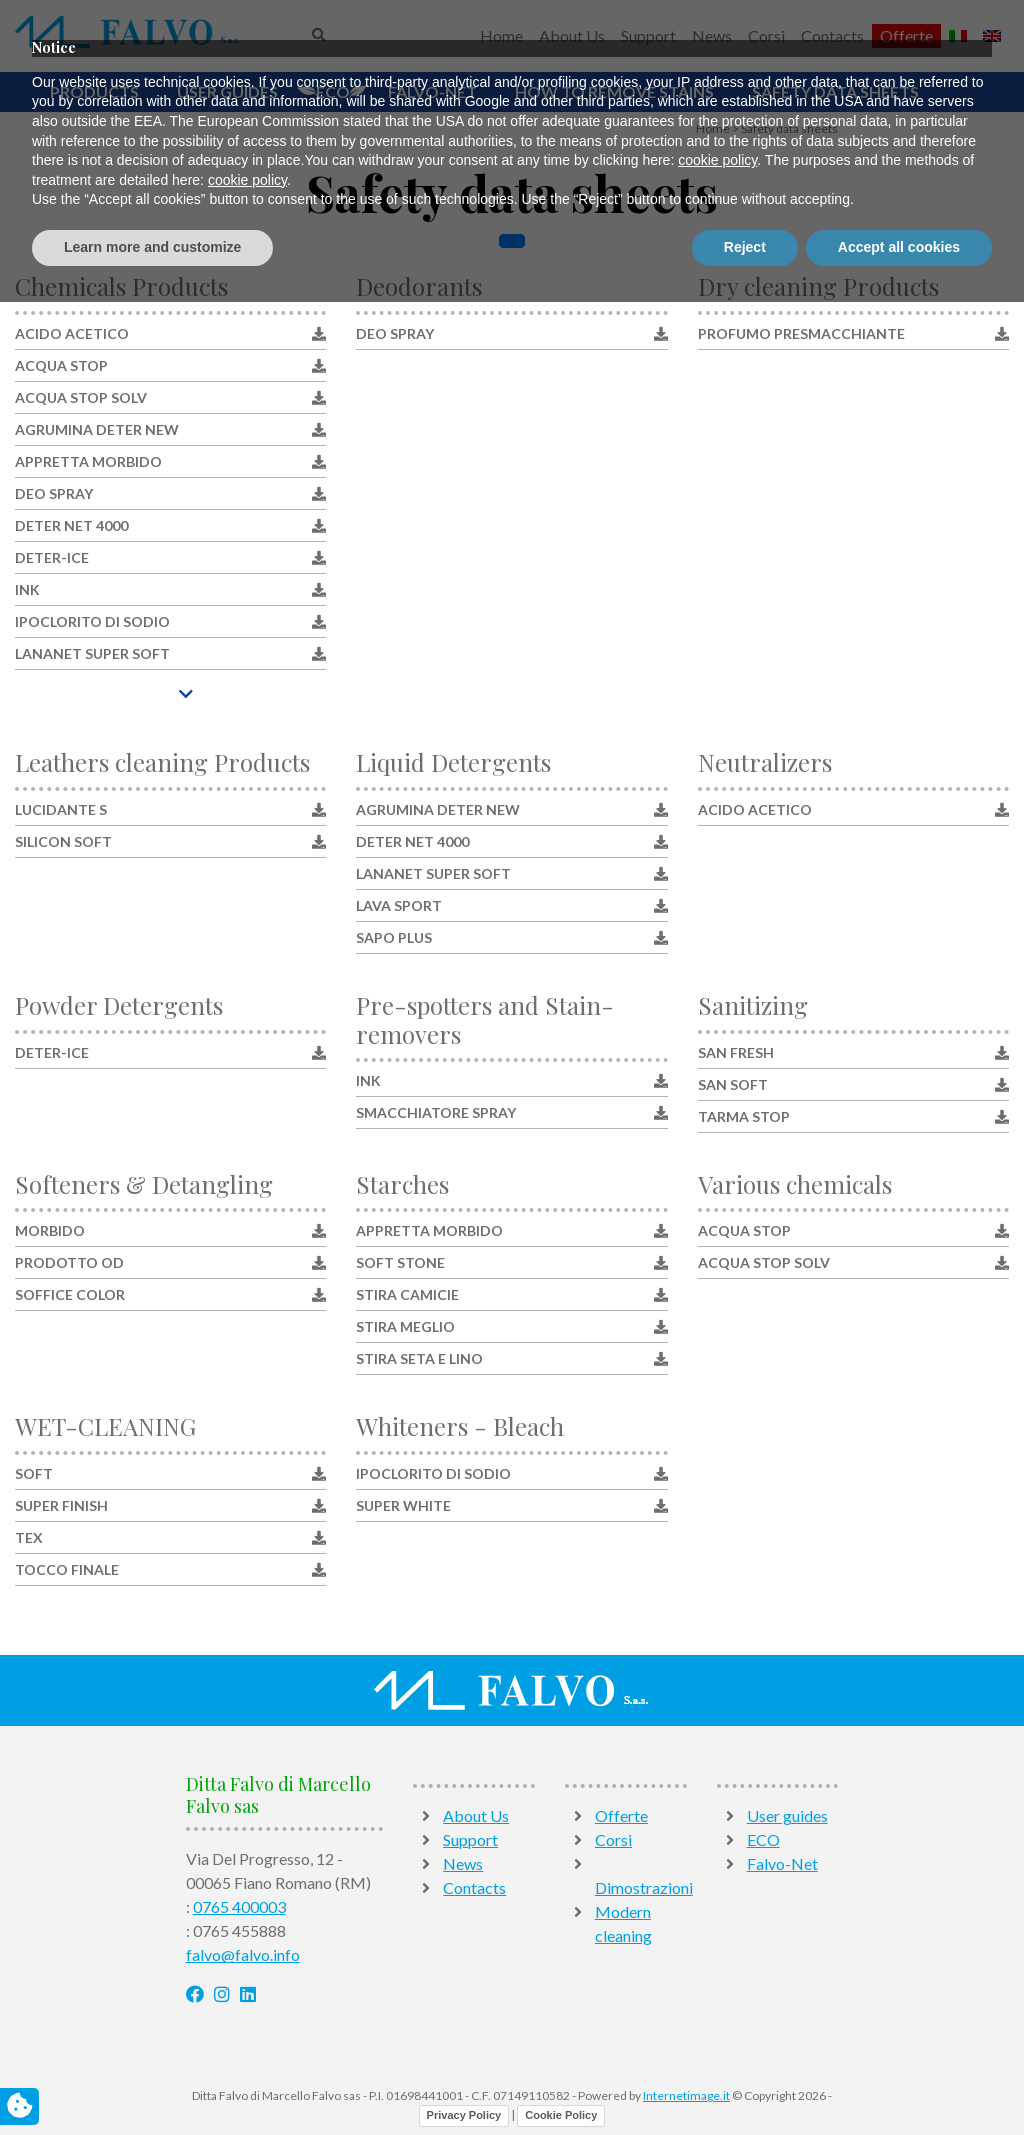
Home (501, 35)
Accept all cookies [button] (899, 2080)
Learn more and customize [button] (152, 2080)
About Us (572, 35)
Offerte (906, 35)
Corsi (766, 35)
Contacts (832, 35)
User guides (227, 91)
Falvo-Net (432, 91)
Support (648, 35)
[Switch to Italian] (958, 36)
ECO (333, 91)
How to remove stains (614, 91)
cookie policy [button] (717, 1994)
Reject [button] (745, 2080)
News (712, 35)
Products (94, 91)
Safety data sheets (835, 91)
